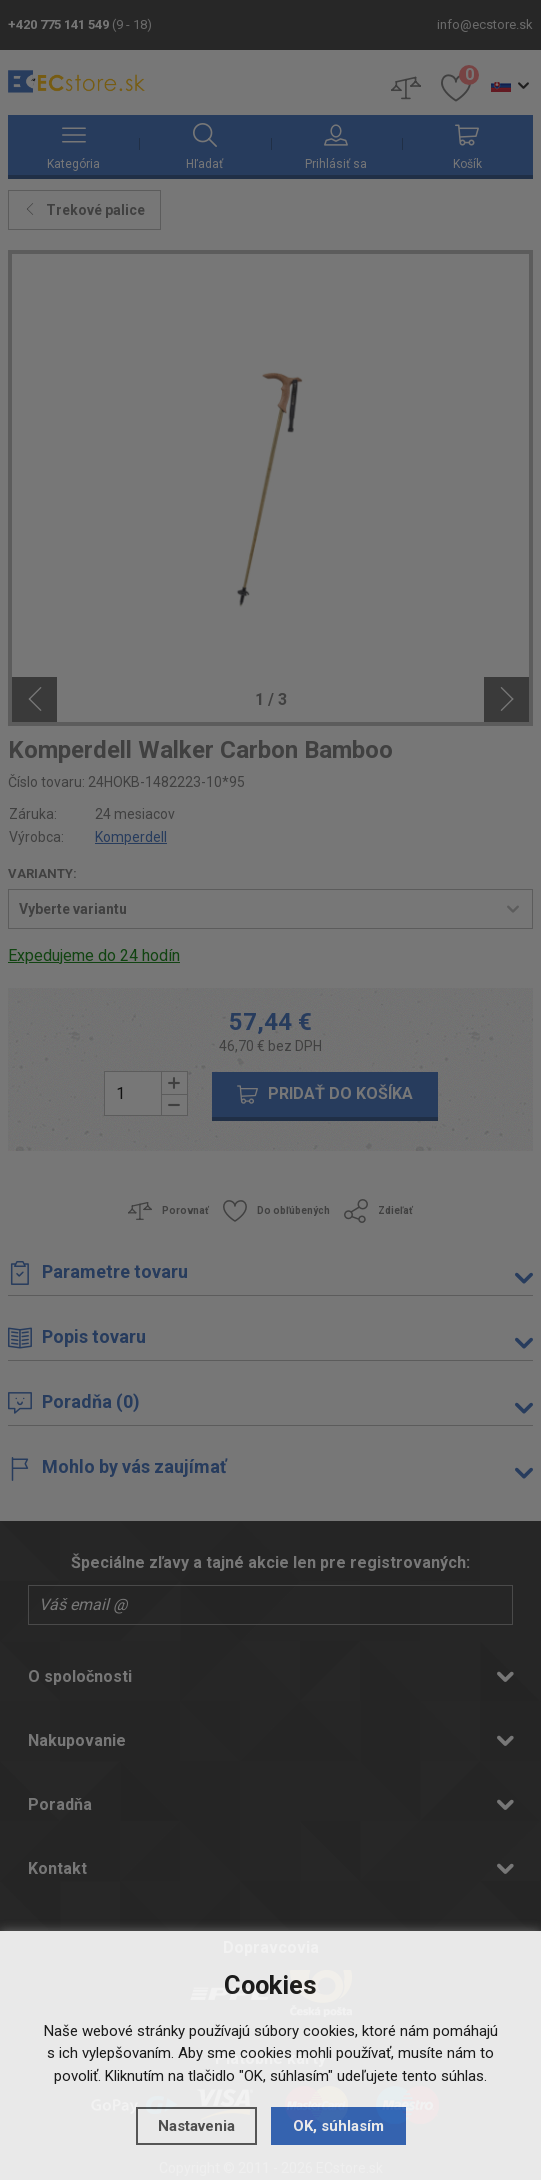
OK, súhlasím (338, 2126)
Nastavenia (196, 2126)
